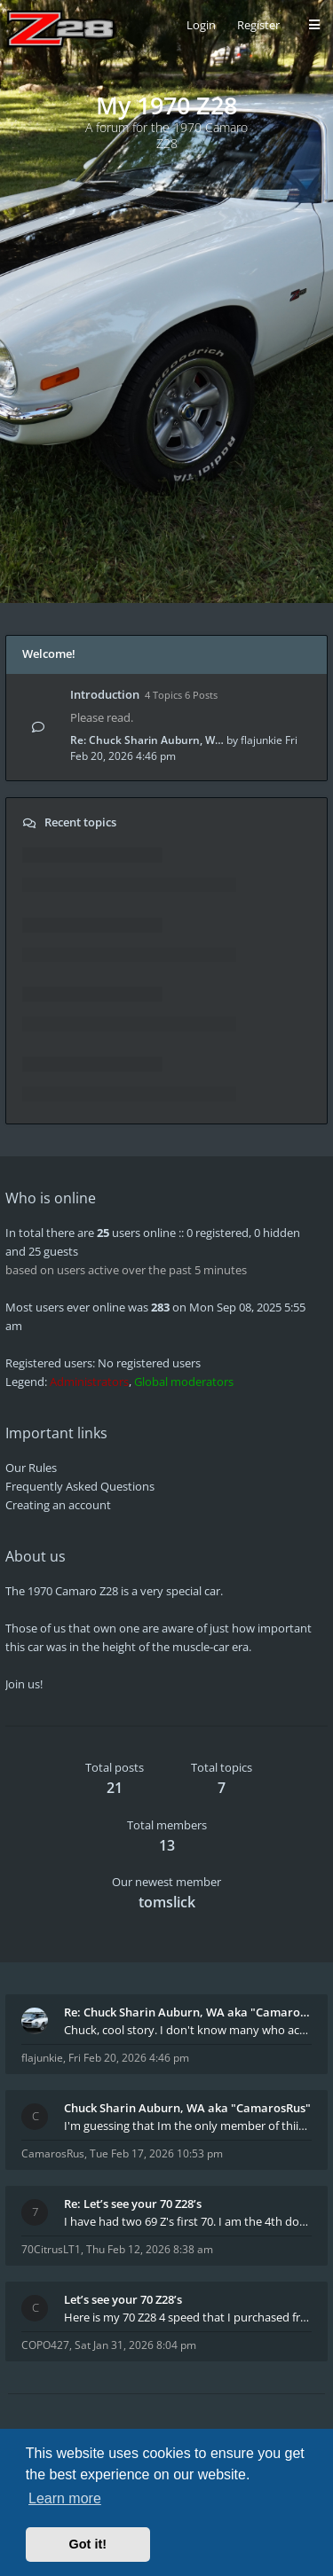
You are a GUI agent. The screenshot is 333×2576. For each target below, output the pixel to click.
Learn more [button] (64, 2498)
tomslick (167, 1902)
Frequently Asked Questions (80, 1486)
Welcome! (48, 654)
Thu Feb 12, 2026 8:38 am (149, 2249)
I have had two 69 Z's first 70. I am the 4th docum (188, 2221)
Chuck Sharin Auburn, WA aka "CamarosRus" (187, 2108)
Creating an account (58, 1505)
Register (258, 25)
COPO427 (45, 2345)
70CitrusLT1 (51, 2249)
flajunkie (261, 740)
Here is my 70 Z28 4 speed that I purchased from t (188, 2317)
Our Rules (31, 1468)
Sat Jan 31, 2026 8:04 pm (135, 2345)
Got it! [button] (88, 2544)
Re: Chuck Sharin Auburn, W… (147, 740)
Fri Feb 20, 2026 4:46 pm (128, 2057)
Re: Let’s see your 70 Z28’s (133, 2204)
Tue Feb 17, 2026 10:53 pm (156, 2153)
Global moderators (184, 1382)
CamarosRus (52, 2153)
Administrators (89, 1382)
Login (201, 25)
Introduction (104, 694)
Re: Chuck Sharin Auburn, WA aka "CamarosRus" (188, 2012)
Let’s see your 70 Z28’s (123, 2299)
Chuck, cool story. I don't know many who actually (188, 2030)
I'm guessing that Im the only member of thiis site (188, 2126)
